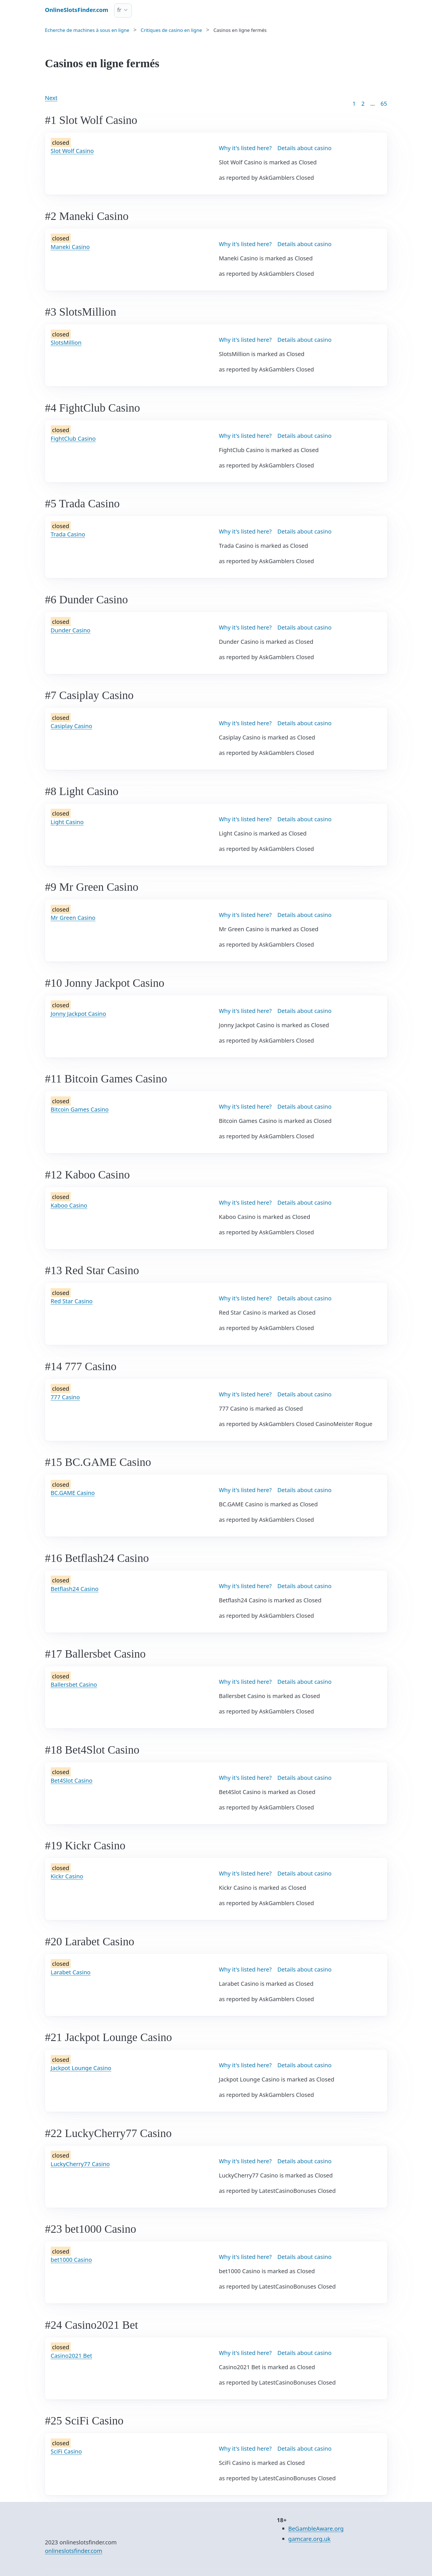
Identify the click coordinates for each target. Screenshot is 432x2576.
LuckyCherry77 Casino (80, 2164)
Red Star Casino (72, 1301)
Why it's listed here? (245, 148)
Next (51, 98)
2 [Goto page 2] (362, 103)
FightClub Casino (73, 438)
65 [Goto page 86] (384, 103)
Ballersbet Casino (74, 1684)
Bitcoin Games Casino (80, 1109)
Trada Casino (68, 534)
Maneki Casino (70, 247)
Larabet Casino (71, 1972)
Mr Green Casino (73, 918)
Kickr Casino (67, 1876)
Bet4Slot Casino (72, 1780)
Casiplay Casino (71, 726)
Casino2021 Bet (71, 2356)
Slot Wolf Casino (72, 151)
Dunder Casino (70, 630)
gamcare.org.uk (309, 2539)
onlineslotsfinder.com (73, 2551)
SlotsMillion (66, 342)
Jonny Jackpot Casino (78, 1014)
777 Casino (65, 1397)
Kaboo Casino (69, 1205)
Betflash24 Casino (75, 1589)
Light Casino (67, 822)
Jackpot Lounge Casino (81, 2068)
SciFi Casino (66, 2451)
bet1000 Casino (71, 2260)
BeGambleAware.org (316, 2528)
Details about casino (304, 148)
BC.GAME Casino (73, 1493)
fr (119, 10)
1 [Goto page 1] (354, 103)
